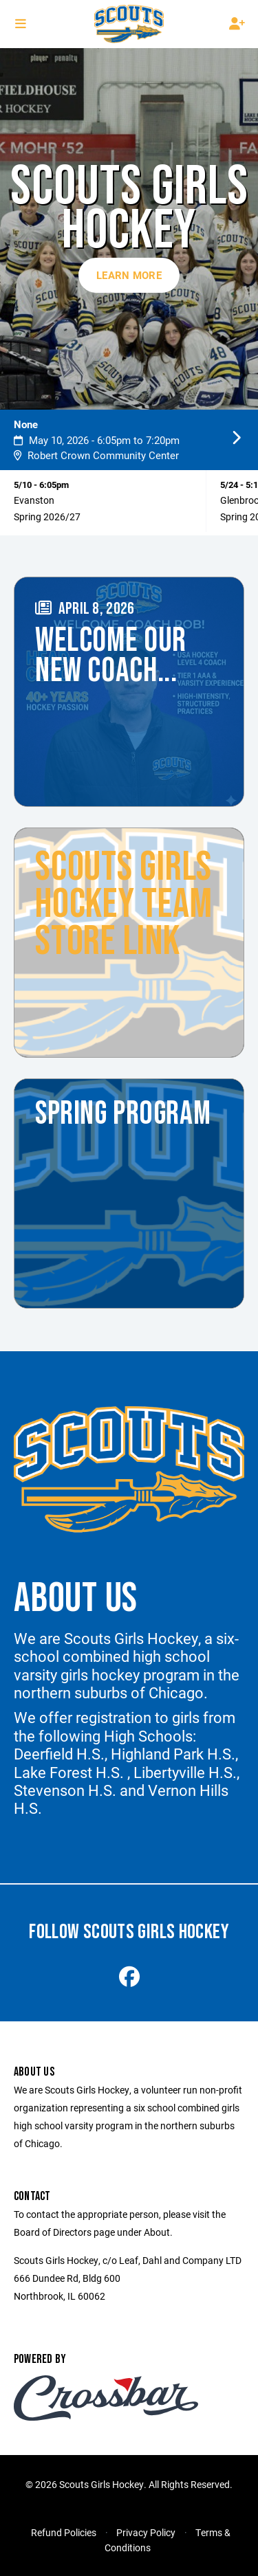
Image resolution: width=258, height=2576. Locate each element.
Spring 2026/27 (47, 516)
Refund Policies (63, 2532)
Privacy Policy (145, 2532)
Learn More (129, 275)
